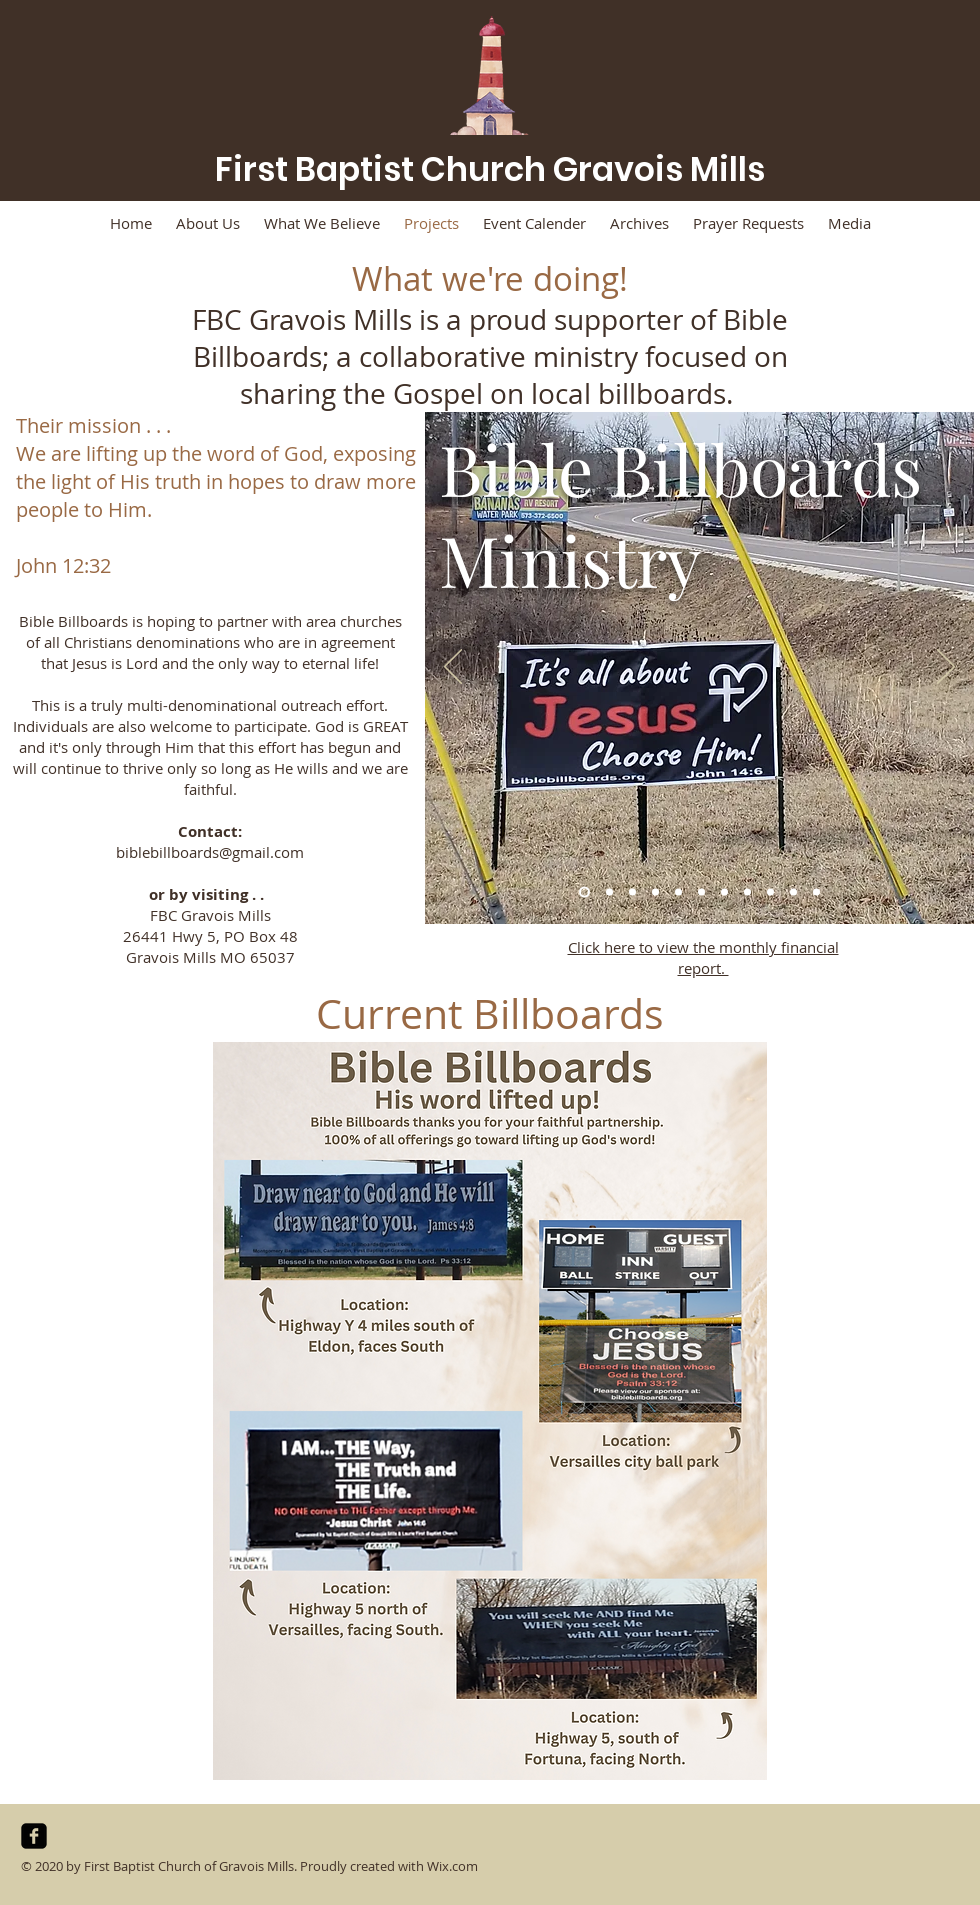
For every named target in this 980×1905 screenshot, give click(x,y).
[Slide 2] (609, 892)
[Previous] (453, 668)
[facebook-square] (34, 1836)
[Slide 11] (816, 892)
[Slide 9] (770, 892)
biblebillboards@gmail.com (210, 852)
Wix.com (452, 1866)
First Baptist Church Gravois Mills (490, 169)
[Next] (946, 668)
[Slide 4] (655, 892)
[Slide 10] (793, 892)
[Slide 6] (701, 892)
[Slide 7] (724, 892)
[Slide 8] (747, 892)
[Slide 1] (584, 892)
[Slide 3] (632, 892)
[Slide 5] (678, 892)
